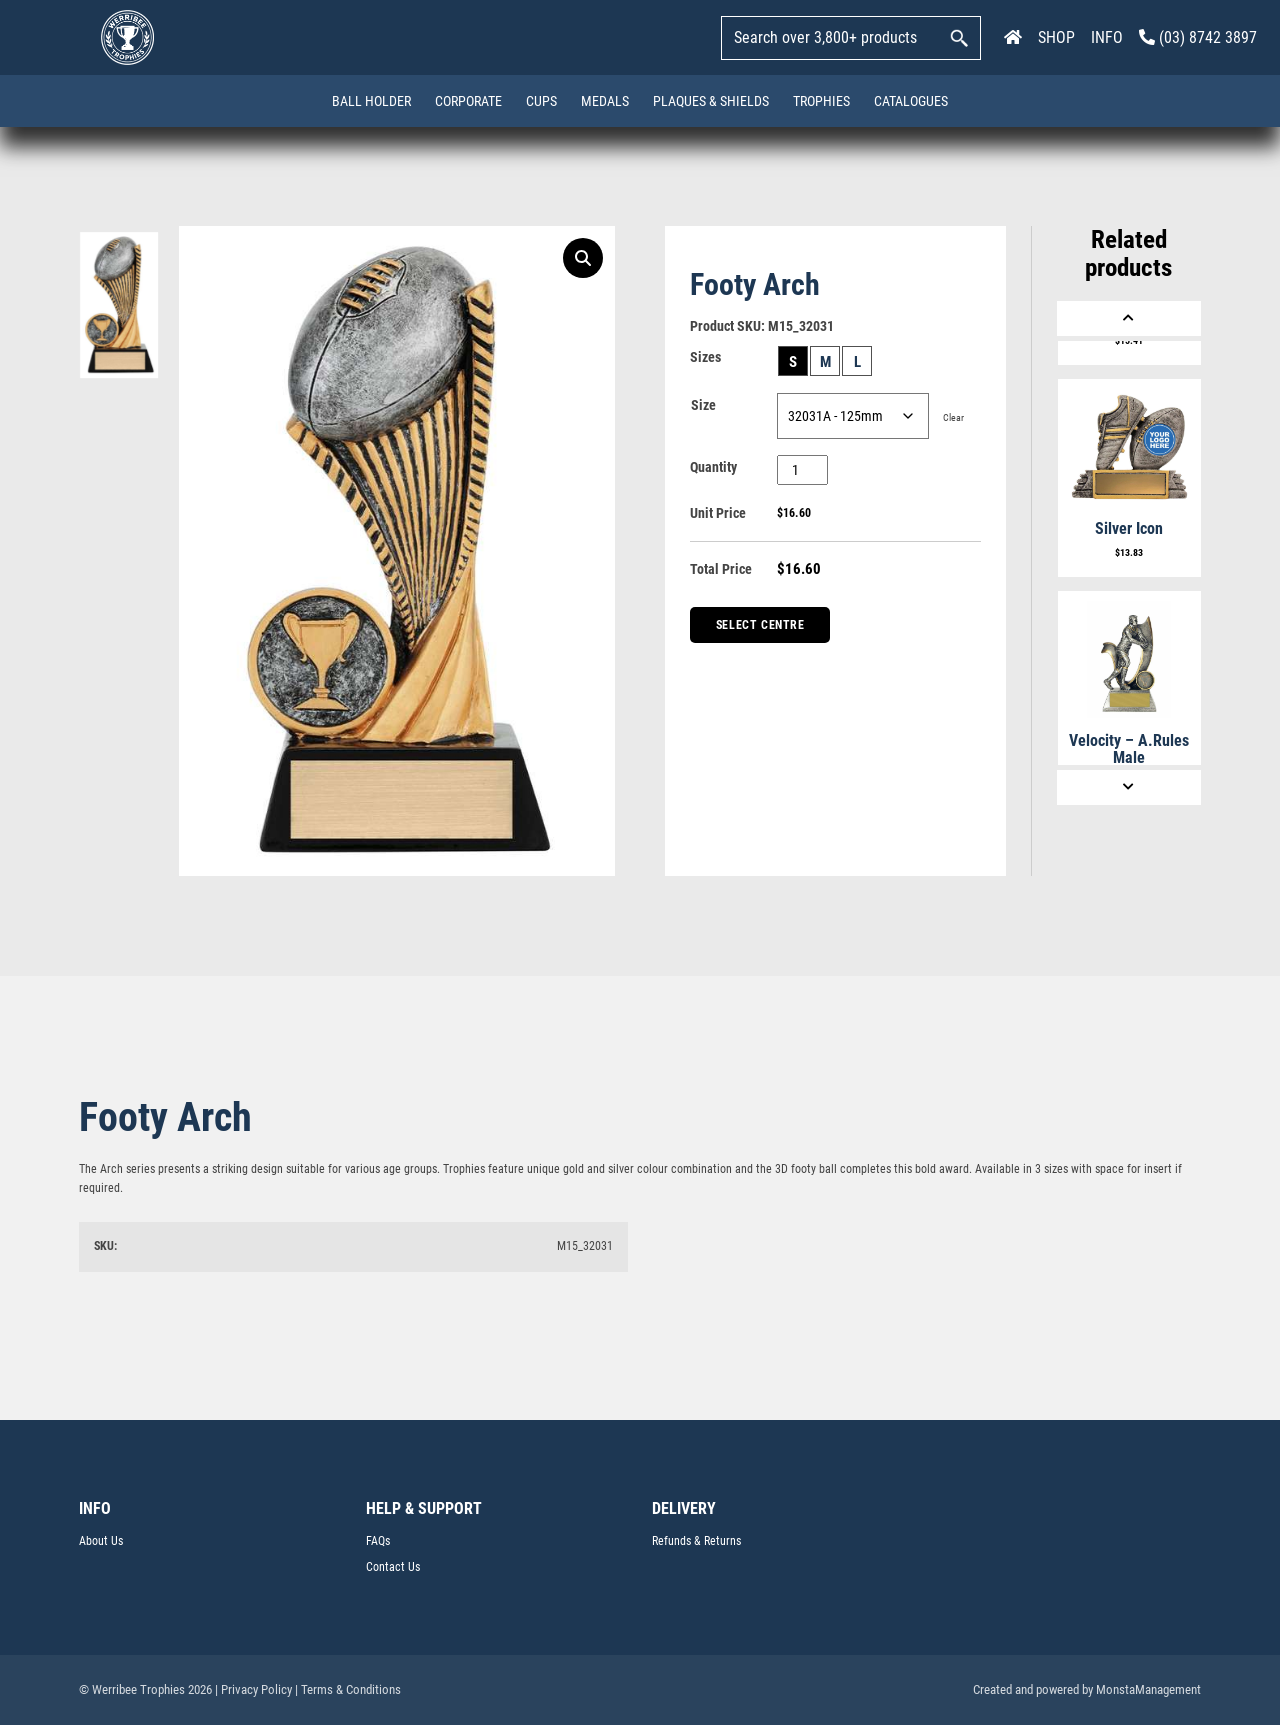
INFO (1107, 37)
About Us (101, 1541)
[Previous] (1129, 318)
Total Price (721, 569)
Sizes (705, 357)
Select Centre (760, 625)
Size (703, 405)
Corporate (468, 101)
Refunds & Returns (696, 1541)
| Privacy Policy (253, 1689)
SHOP (1056, 37)
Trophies (821, 101)
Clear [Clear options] (953, 417)
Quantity (713, 467)
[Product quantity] (802, 470)
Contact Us (393, 1567)
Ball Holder (371, 101)
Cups (541, 101)
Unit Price (718, 513)
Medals (605, 101)
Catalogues (911, 101)
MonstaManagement (1148, 1689)
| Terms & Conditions (348, 1689)
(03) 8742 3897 (1198, 37)
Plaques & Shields (711, 101)
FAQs (378, 1541)
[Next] (1129, 787)
